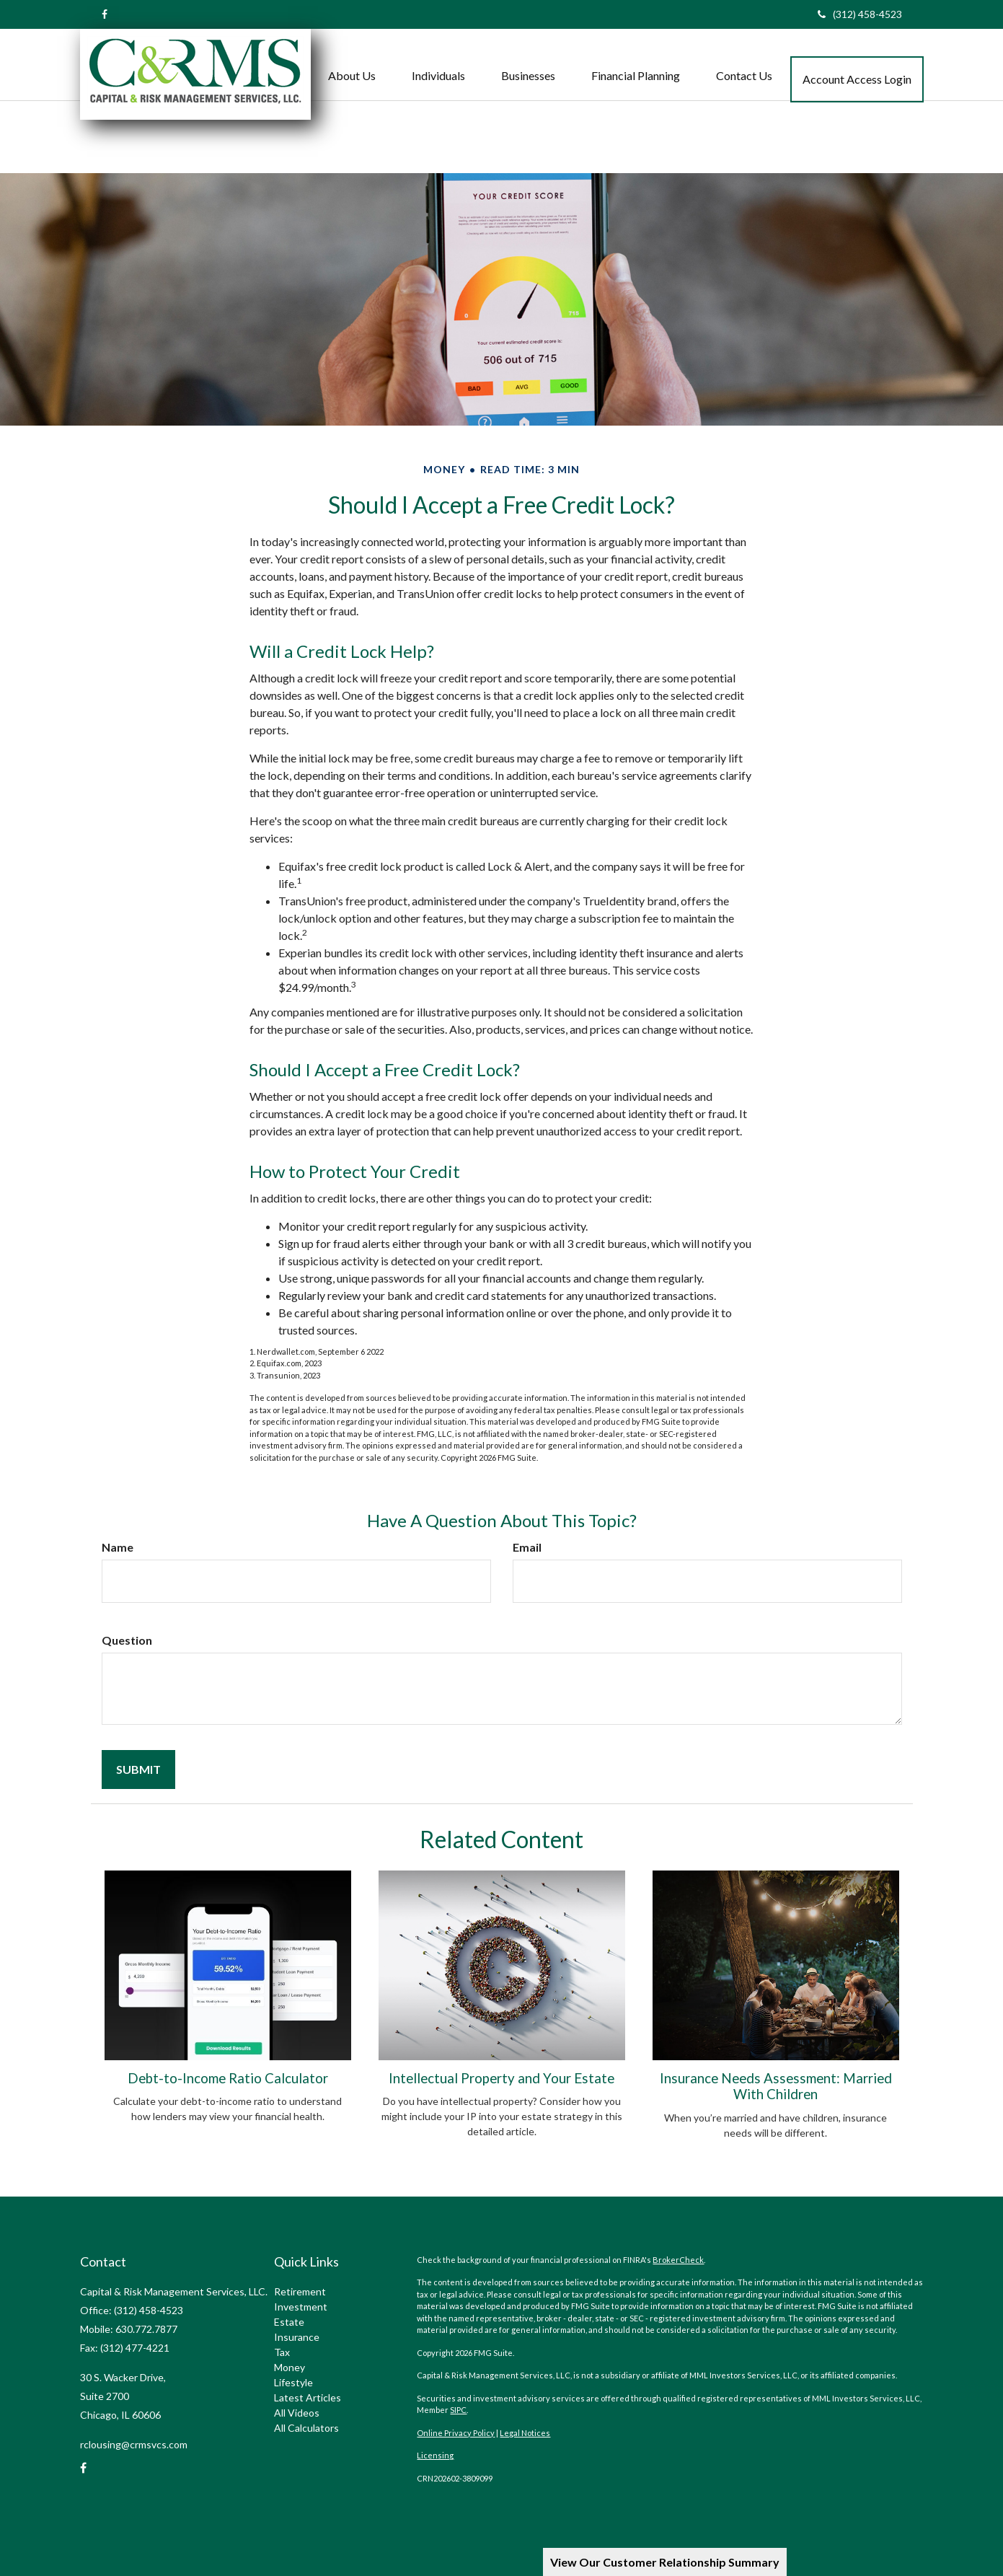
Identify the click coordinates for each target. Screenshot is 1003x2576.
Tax (282, 2352)
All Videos (296, 2412)
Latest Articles (307, 2397)
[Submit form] (138, 1769)
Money (289, 2367)
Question (127, 1640)
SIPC (458, 2409)
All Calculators (306, 2428)
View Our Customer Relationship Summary (664, 2562)
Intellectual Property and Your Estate (501, 2078)
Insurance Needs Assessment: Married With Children (776, 2086)
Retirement (300, 2291)
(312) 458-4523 (860, 14)
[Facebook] (104, 14)
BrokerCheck (678, 2259)
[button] (352, 61)
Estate (289, 2322)
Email (527, 1547)
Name (117, 1547)
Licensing (435, 2455)
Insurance (296, 2337)
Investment (300, 2306)
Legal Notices (525, 2432)
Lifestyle (293, 2382)
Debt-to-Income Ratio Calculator (228, 2078)
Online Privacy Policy (456, 2432)
